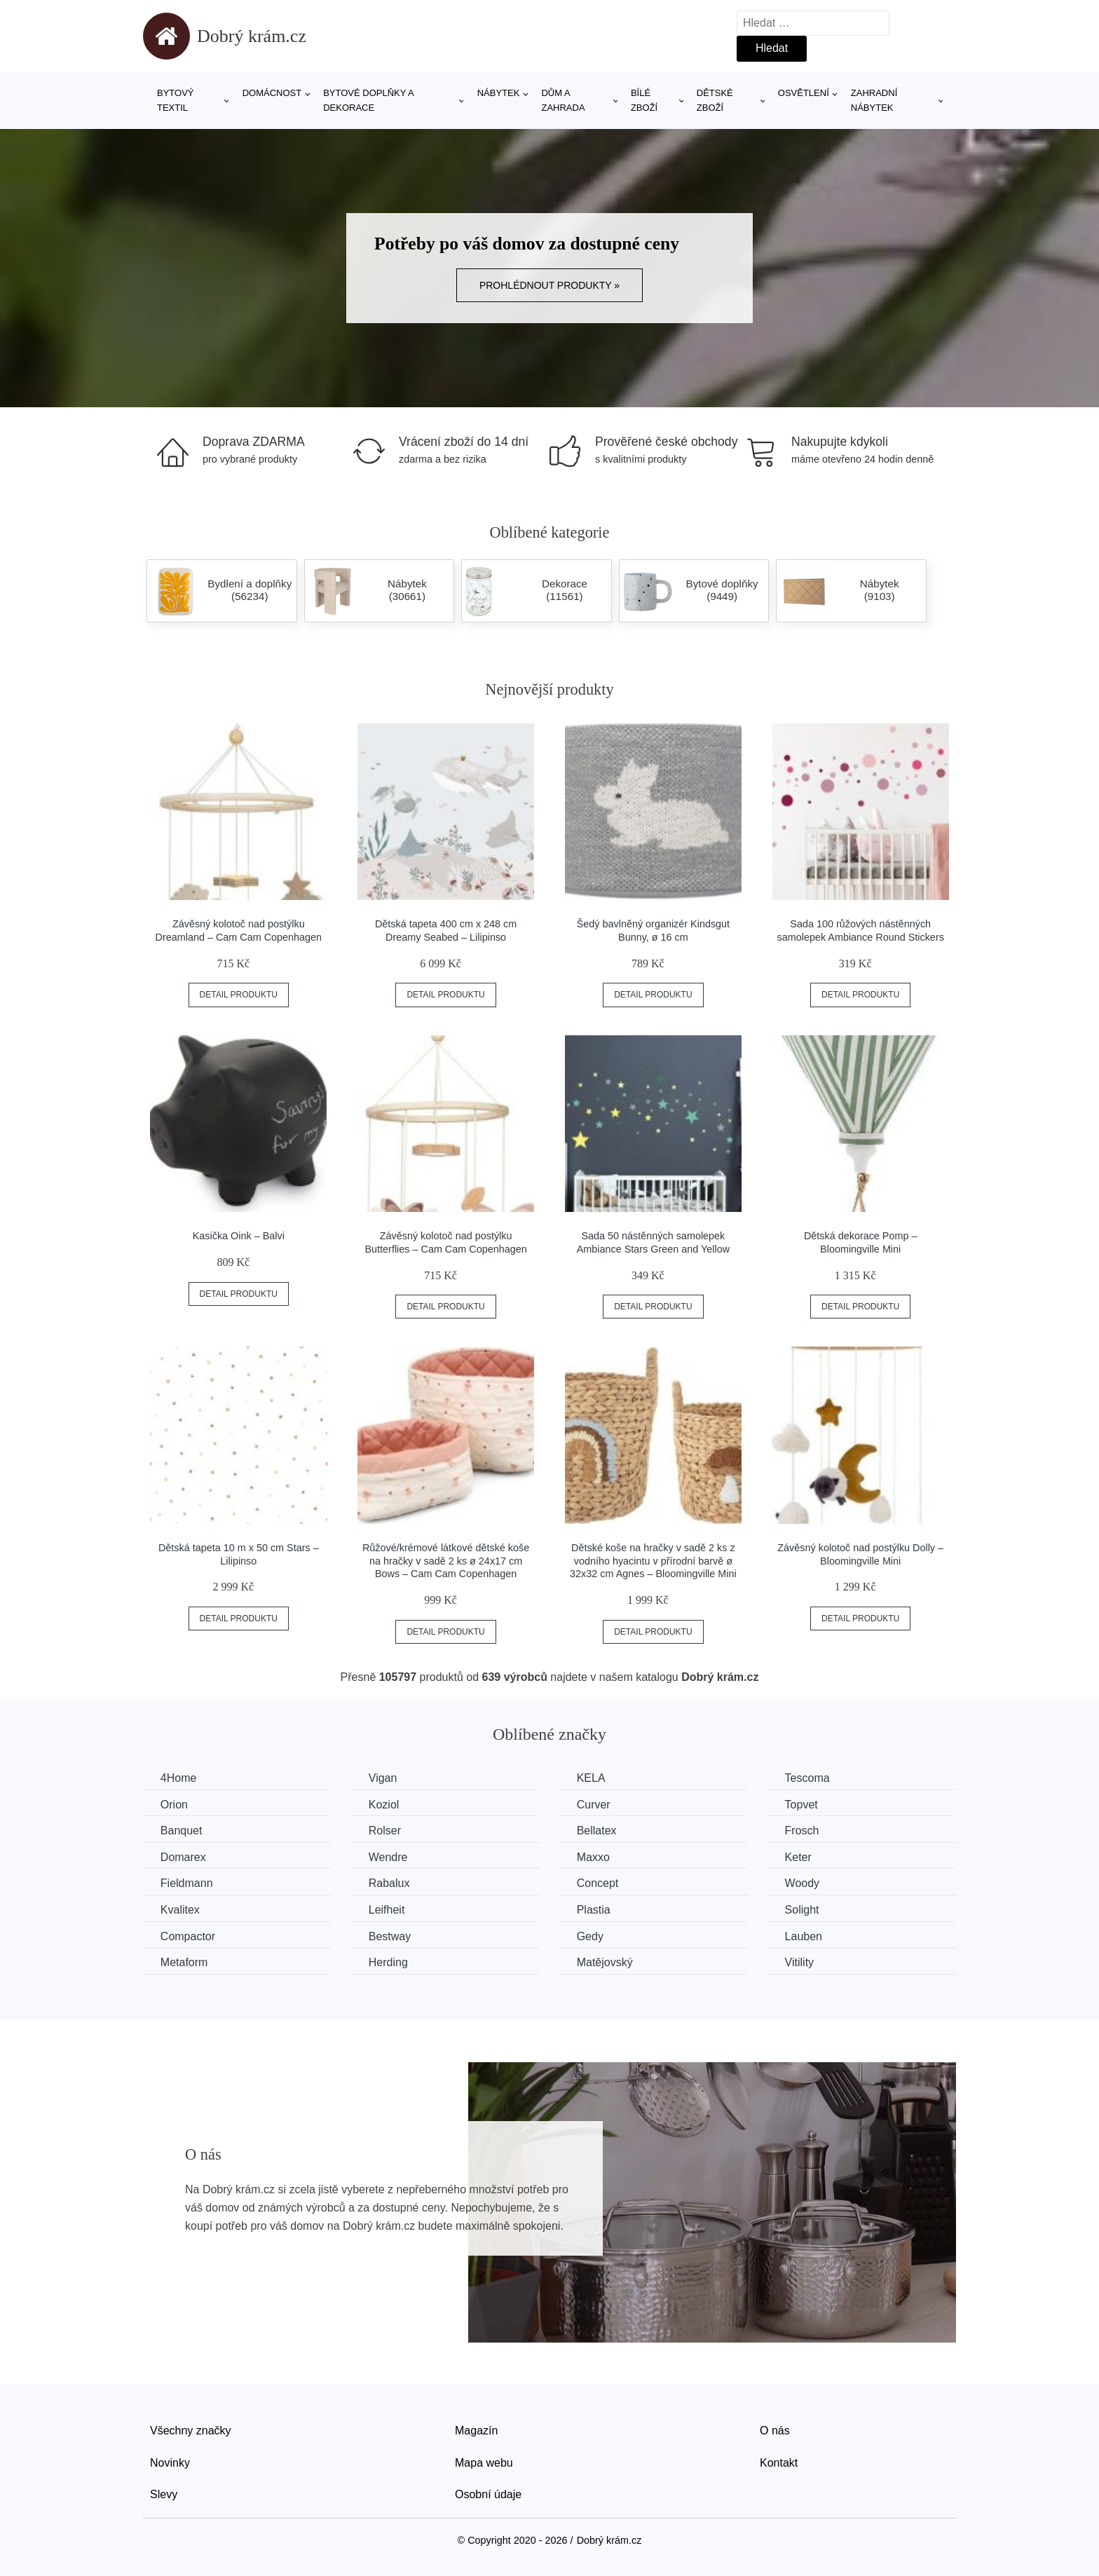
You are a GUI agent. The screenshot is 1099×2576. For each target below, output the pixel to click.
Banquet (182, 1830)
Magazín (476, 2431)
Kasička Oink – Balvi (239, 1235)
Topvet (802, 1805)
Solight (803, 1910)
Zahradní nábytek (874, 100)
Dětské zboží (715, 100)
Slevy (163, 2494)
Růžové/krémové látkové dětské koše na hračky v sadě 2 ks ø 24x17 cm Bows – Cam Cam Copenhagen (445, 1560)
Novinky (170, 2462)
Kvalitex (180, 1910)
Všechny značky (190, 2431)
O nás (775, 2431)
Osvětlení (803, 93)
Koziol (384, 1805)
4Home (179, 1778)
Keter (799, 1857)
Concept (599, 1883)
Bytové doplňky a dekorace (368, 100)
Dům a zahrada (563, 100)
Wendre (389, 1857)
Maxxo (594, 1857)
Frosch (803, 1830)
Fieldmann (187, 1883)
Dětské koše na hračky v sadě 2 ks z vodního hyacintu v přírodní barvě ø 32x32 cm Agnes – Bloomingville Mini (653, 1560)
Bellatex (597, 1830)
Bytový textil (175, 100)
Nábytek (498, 93)
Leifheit (387, 1910)
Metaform (184, 1962)
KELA (592, 1778)
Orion (174, 1805)
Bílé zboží (644, 100)
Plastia (594, 1910)
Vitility (801, 1962)
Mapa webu (484, 2462)
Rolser (385, 1830)
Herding (389, 1962)
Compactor (188, 1936)
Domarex (183, 1857)
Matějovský (606, 1962)
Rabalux (390, 1883)
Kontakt (779, 2462)
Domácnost (272, 93)
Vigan (383, 1778)
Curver (594, 1805)
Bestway (390, 1936)
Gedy (591, 1936)
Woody (803, 1883)
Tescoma (808, 1778)
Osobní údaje (488, 2494)
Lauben (805, 1936)
